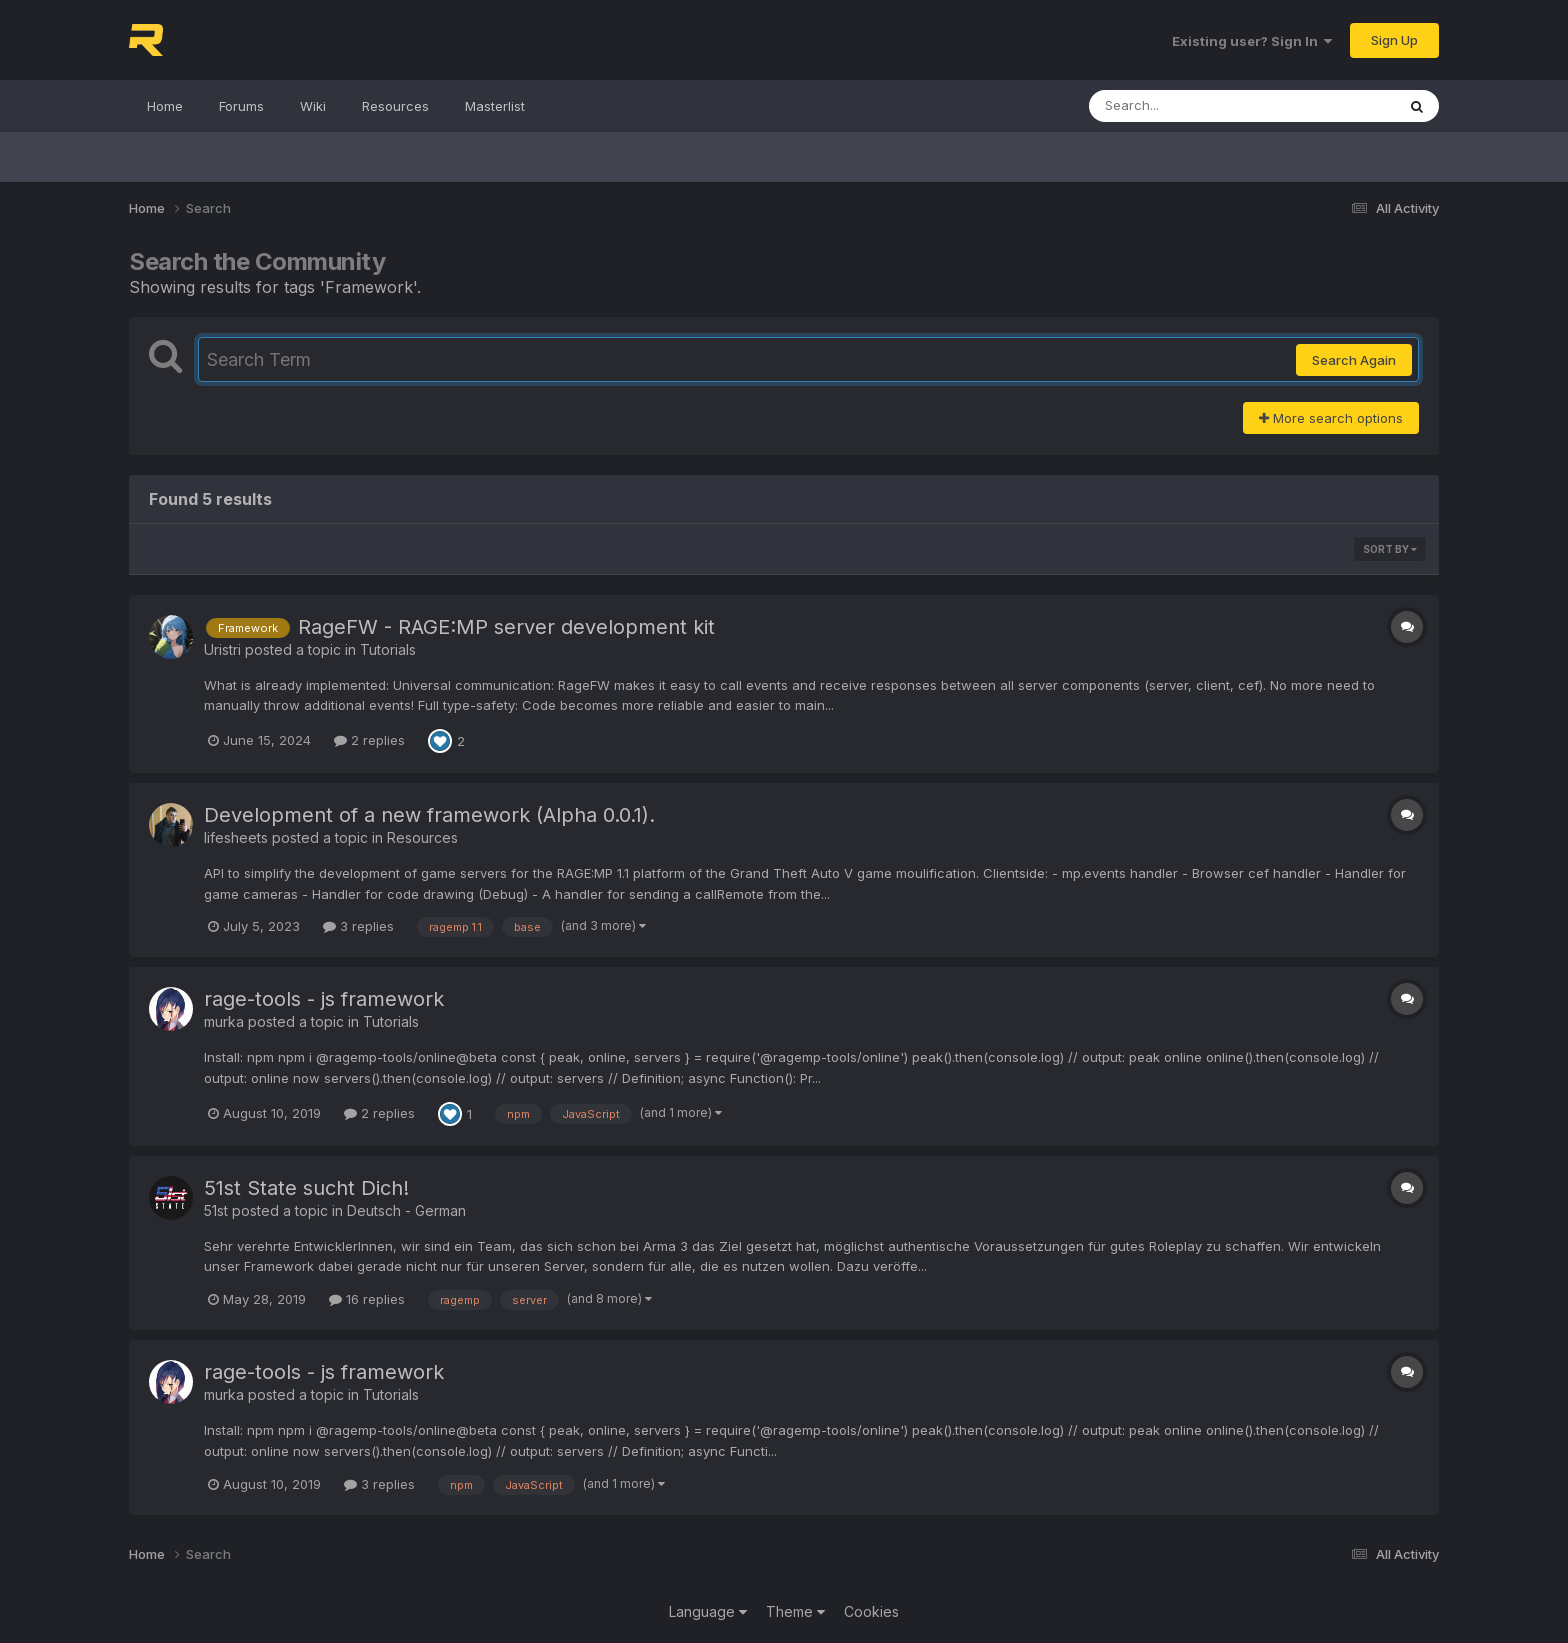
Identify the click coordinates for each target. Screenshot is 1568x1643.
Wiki (313, 106)
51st (216, 1210)
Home (165, 106)
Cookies (871, 1611)
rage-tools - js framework (324, 999)
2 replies (369, 740)
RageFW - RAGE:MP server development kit (506, 627)
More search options (1331, 418)
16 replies (367, 1299)
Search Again (1354, 360)
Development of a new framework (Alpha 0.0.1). (429, 815)
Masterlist (495, 106)
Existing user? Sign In (1252, 41)
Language (708, 1611)
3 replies (358, 926)
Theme (795, 1611)
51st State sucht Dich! (306, 1188)
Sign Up (1394, 40)
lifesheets (236, 837)
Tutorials (388, 649)
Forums (241, 106)
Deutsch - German (406, 1210)
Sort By (1390, 549)
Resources (395, 106)
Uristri (222, 649)
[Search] (1187, 106)
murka (224, 1021)
